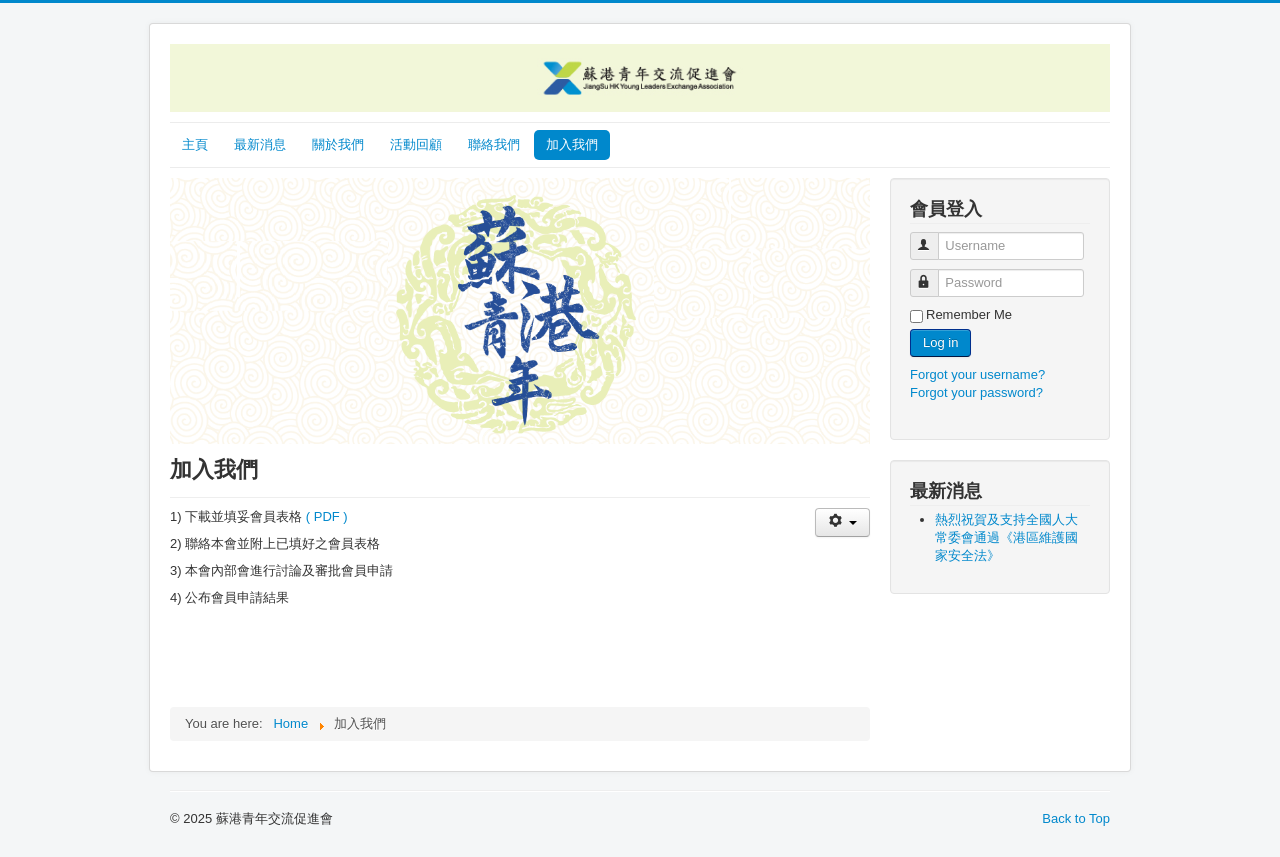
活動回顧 (416, 144)
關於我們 (338, 144)
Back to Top (1076, 818)
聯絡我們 (494, 144)
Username (933, 237)
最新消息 (260, 144)
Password (933, 274)
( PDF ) (327, 516)
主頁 (195, 144)
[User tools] (842, 522)
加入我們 (572, 144)
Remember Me (969, 314)
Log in (940, 342)
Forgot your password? (976, 392)
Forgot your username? (977, 374)
